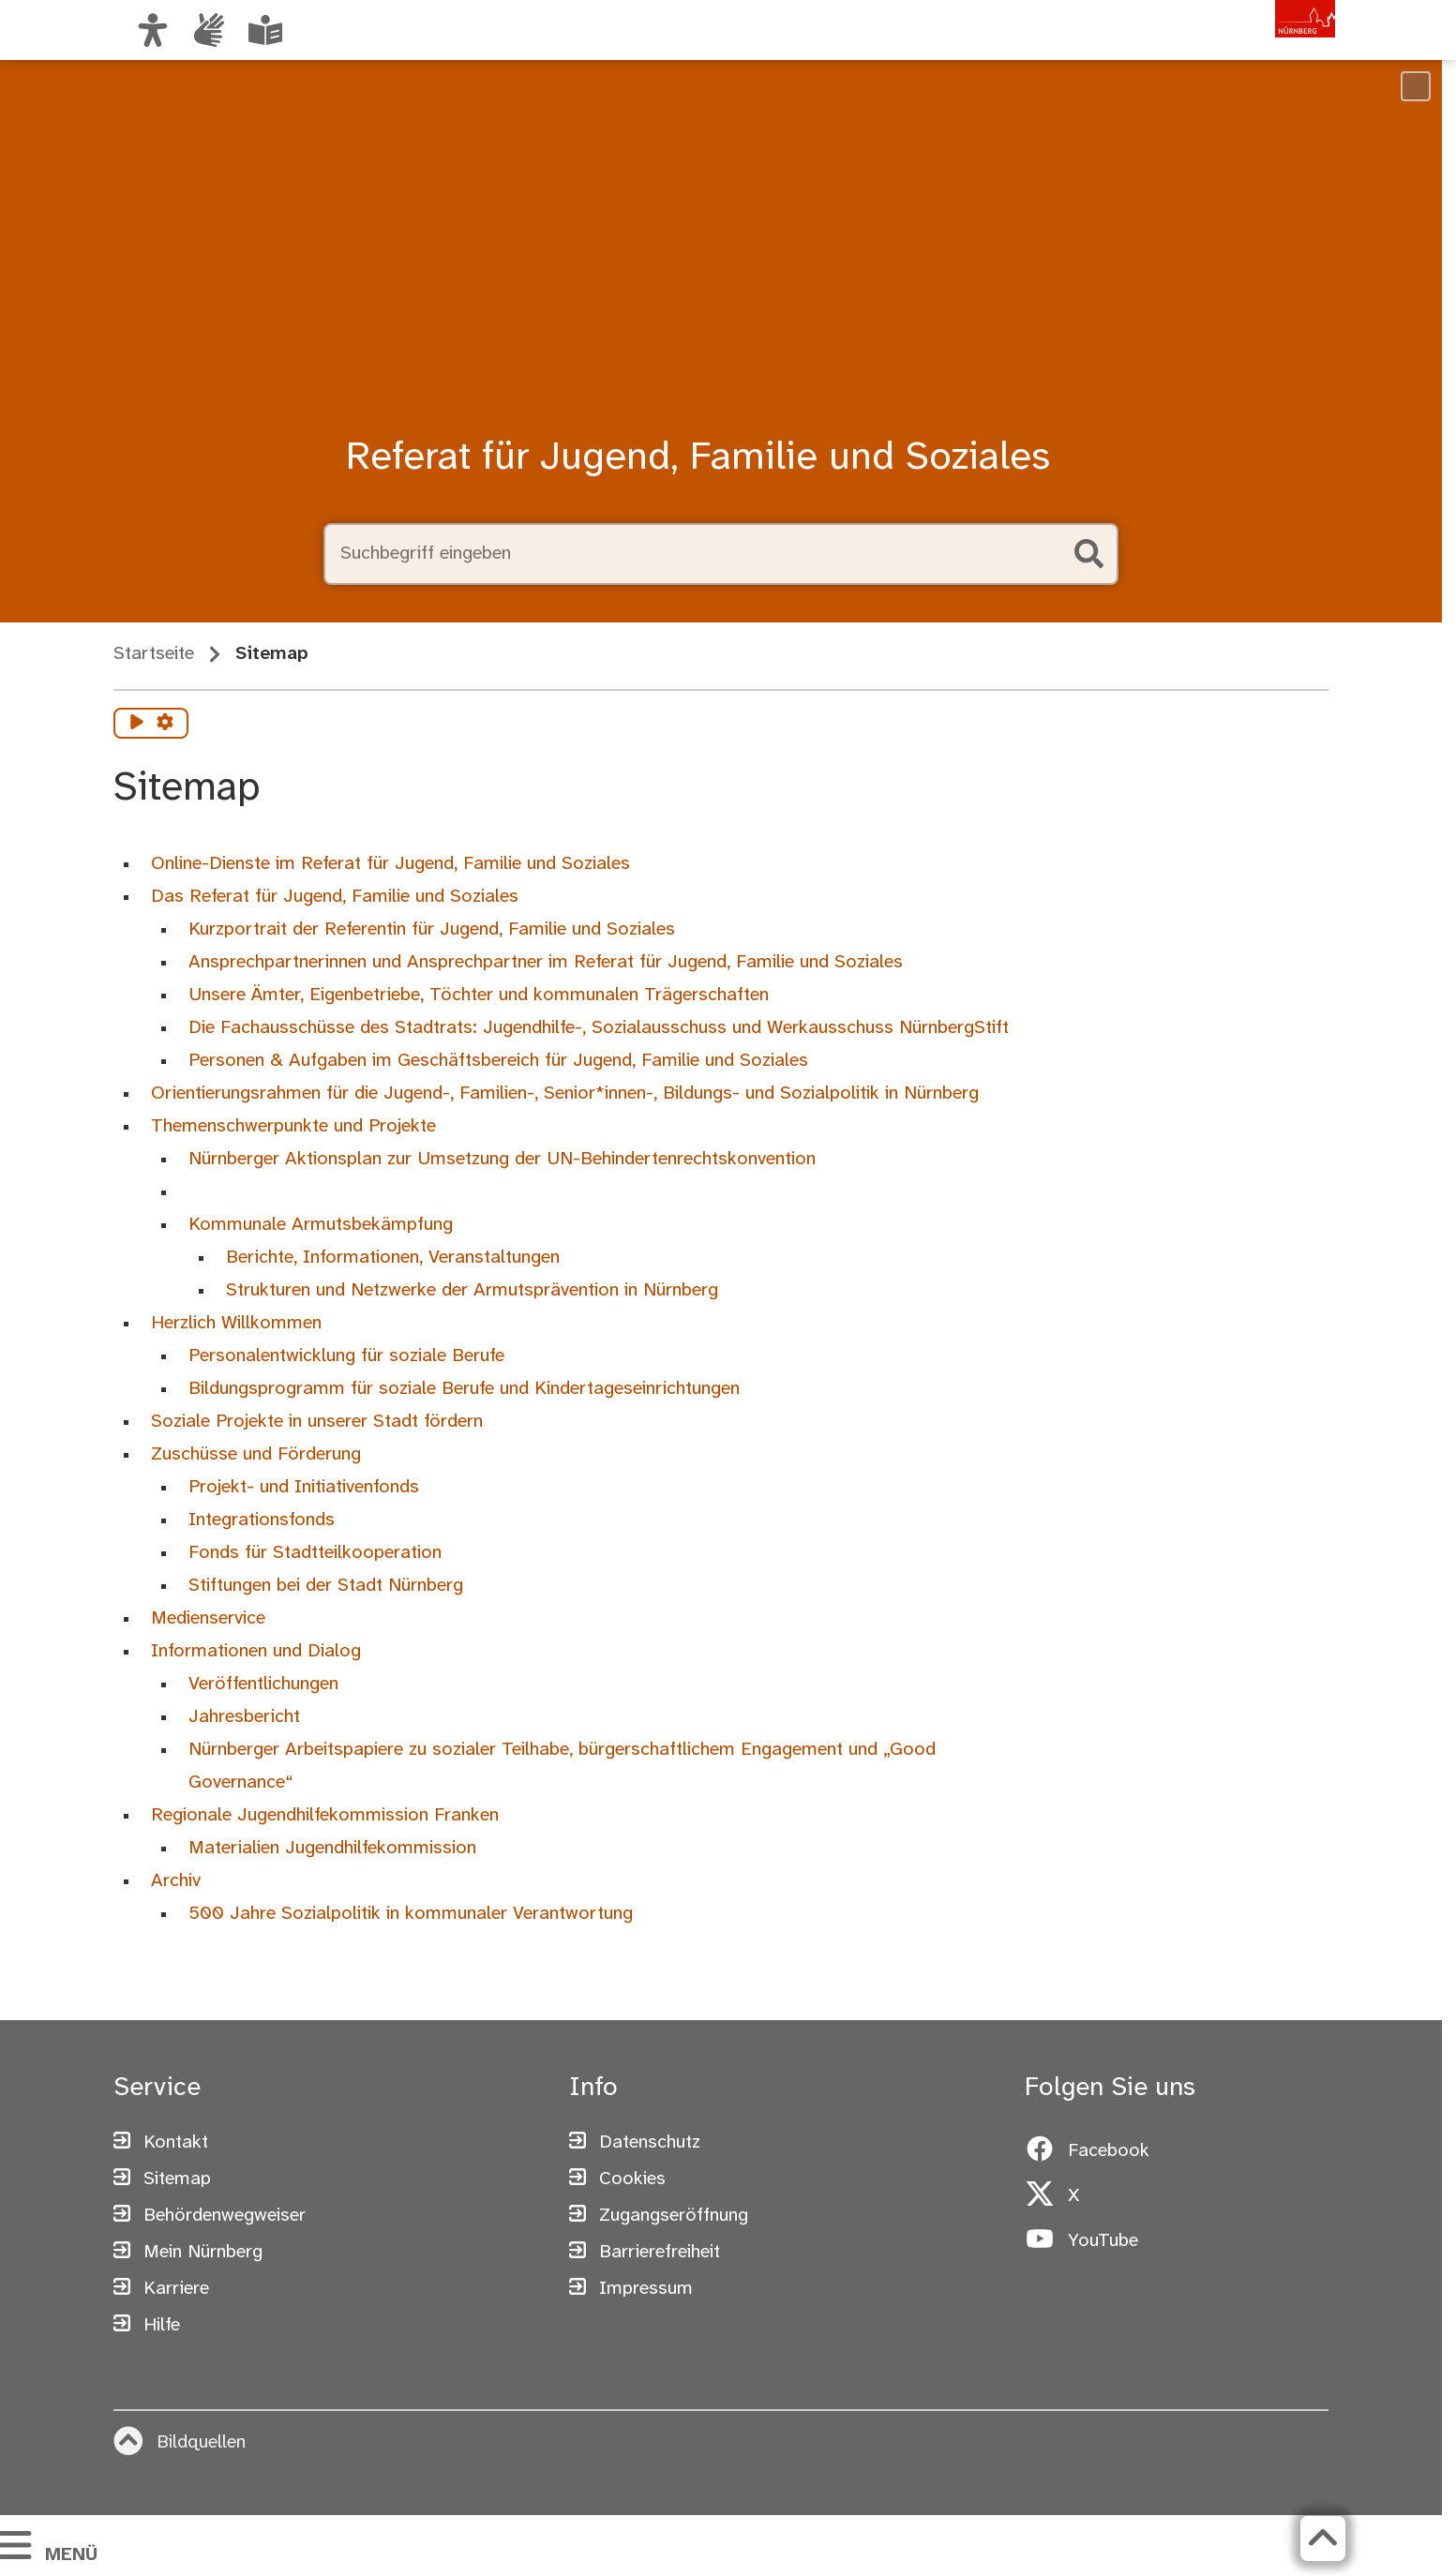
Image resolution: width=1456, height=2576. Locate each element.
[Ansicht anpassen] (152, 30)
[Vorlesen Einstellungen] (165, 723)
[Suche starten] (1088, 554)
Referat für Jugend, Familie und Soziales (698, 458)
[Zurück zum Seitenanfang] (1313, 2538)
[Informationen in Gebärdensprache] (209, 30)
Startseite (153, 654)
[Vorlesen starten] (137, 723)
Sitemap (271, 654)
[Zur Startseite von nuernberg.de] (1256, 49)
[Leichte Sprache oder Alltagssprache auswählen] (265, 30)
